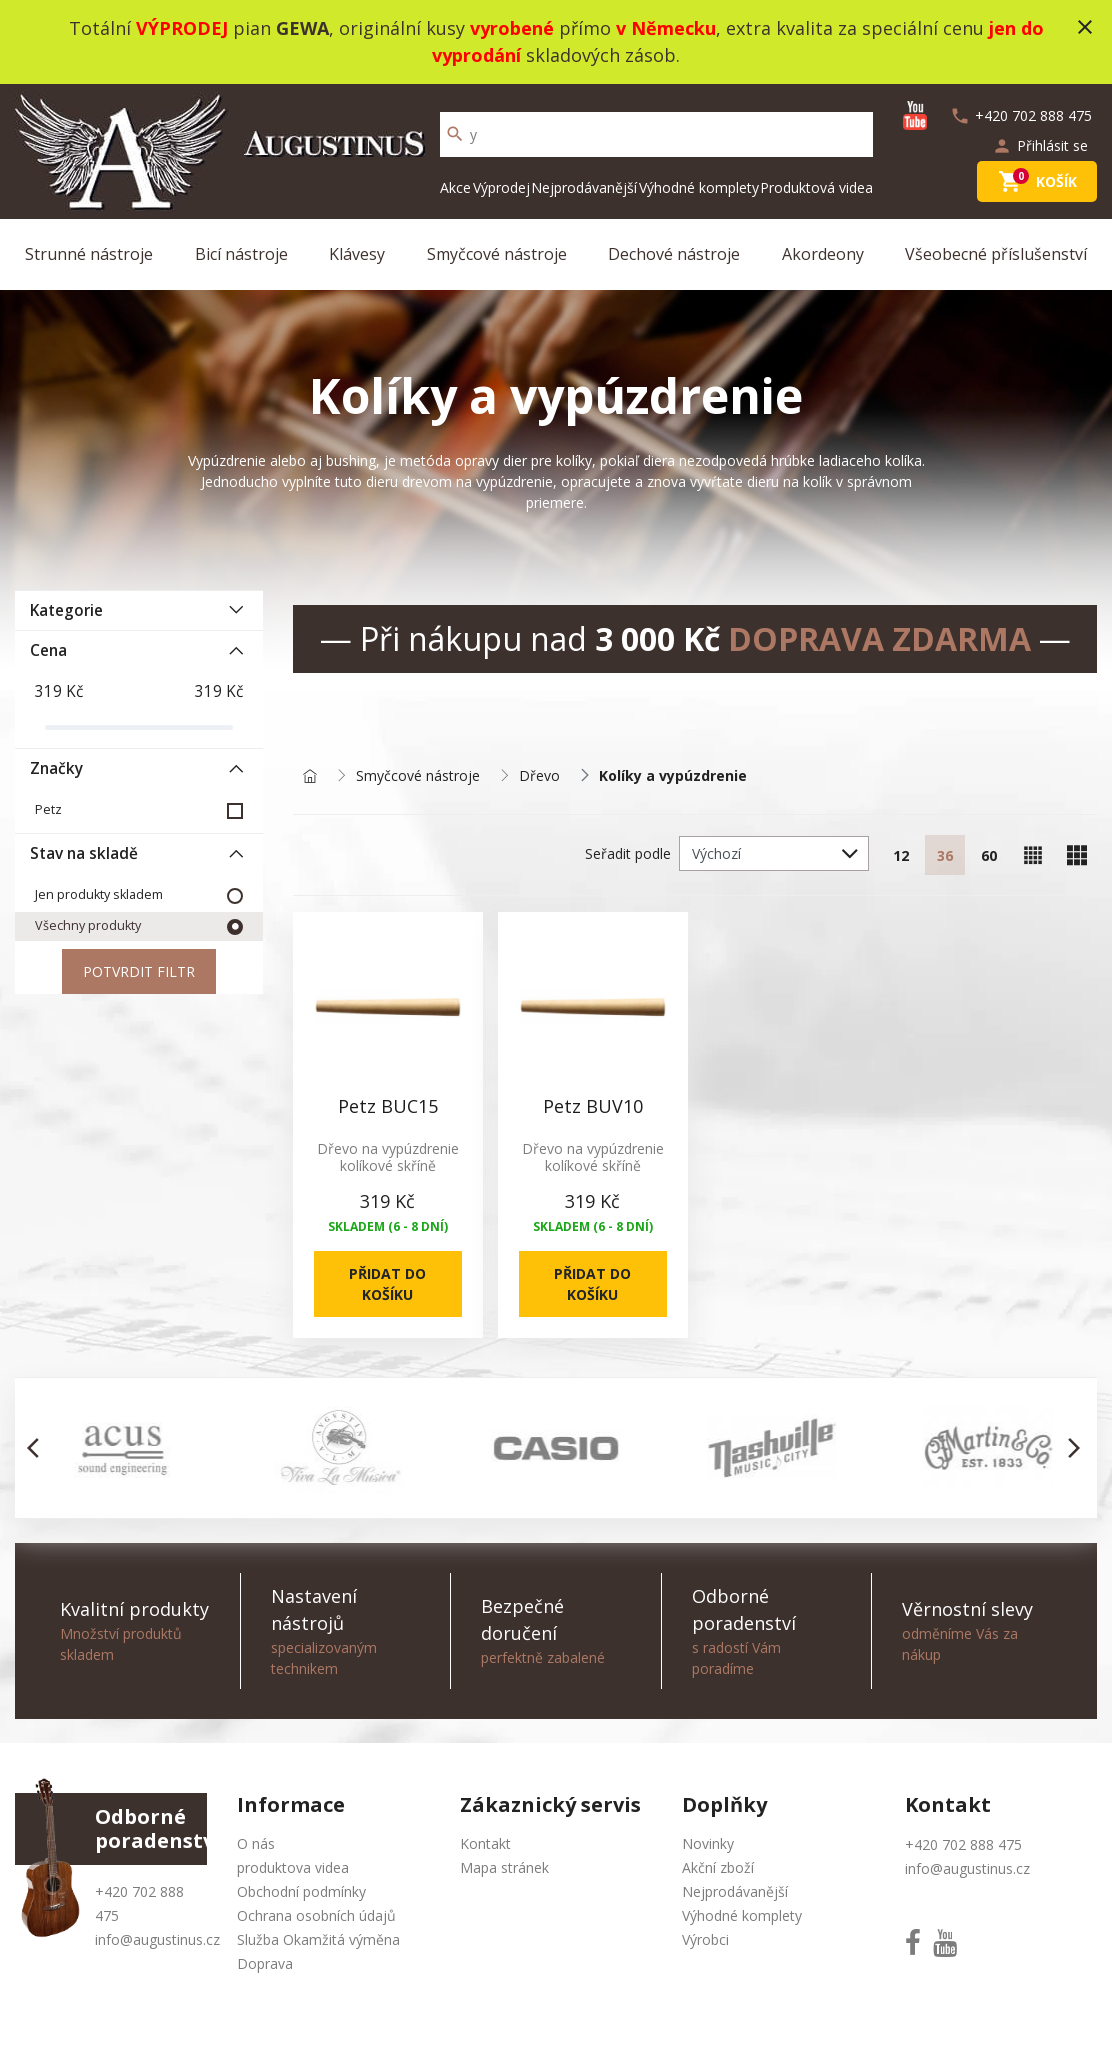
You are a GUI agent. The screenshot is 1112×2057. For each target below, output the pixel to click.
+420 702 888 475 (963, 1844)
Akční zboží (718, 1867)
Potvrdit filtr (139, 971)
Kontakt (485, 1843)
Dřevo (539, 776)
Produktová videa (816, 187)
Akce (455, 187)
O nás (256, 1843)
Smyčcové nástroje (497, 254)
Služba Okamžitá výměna (318, 1939)
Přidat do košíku (387, 1284)
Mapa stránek (504, 1867)
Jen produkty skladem (99, 894)
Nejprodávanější (584, 187)
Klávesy (357, 254)
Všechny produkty (88, 925)
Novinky (708, 1843)
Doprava (265, 1963)
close (1085, 27)
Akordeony (823, 254)
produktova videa (293, 1867)
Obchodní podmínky (301, 1891)
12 (901, 855)
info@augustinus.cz (157, 1939)
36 (945, 855)
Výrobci (705, 1939)
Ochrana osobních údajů (316, 1915)
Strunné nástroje (89, 254)
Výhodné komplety (699, 187)
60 (989, 855)
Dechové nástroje (674, 254)
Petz (48, 809)
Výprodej (501, 187)
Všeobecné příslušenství (996, 254)
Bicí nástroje (241, 254)
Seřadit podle (628, 853)
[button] (38, 1448)
